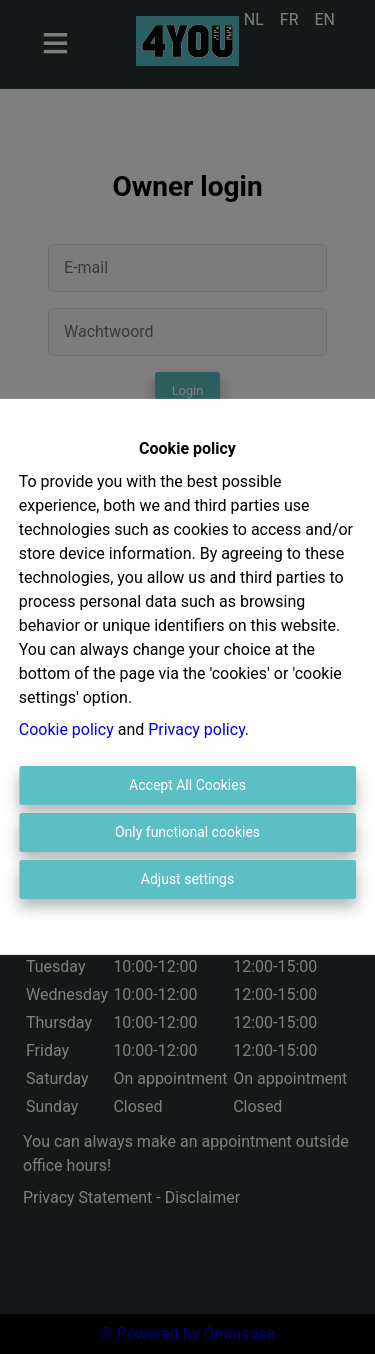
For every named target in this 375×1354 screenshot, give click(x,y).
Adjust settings (187, 879)
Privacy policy (196, 729)
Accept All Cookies (187, 785)
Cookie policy (66, 729)
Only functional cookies (187, 832)
